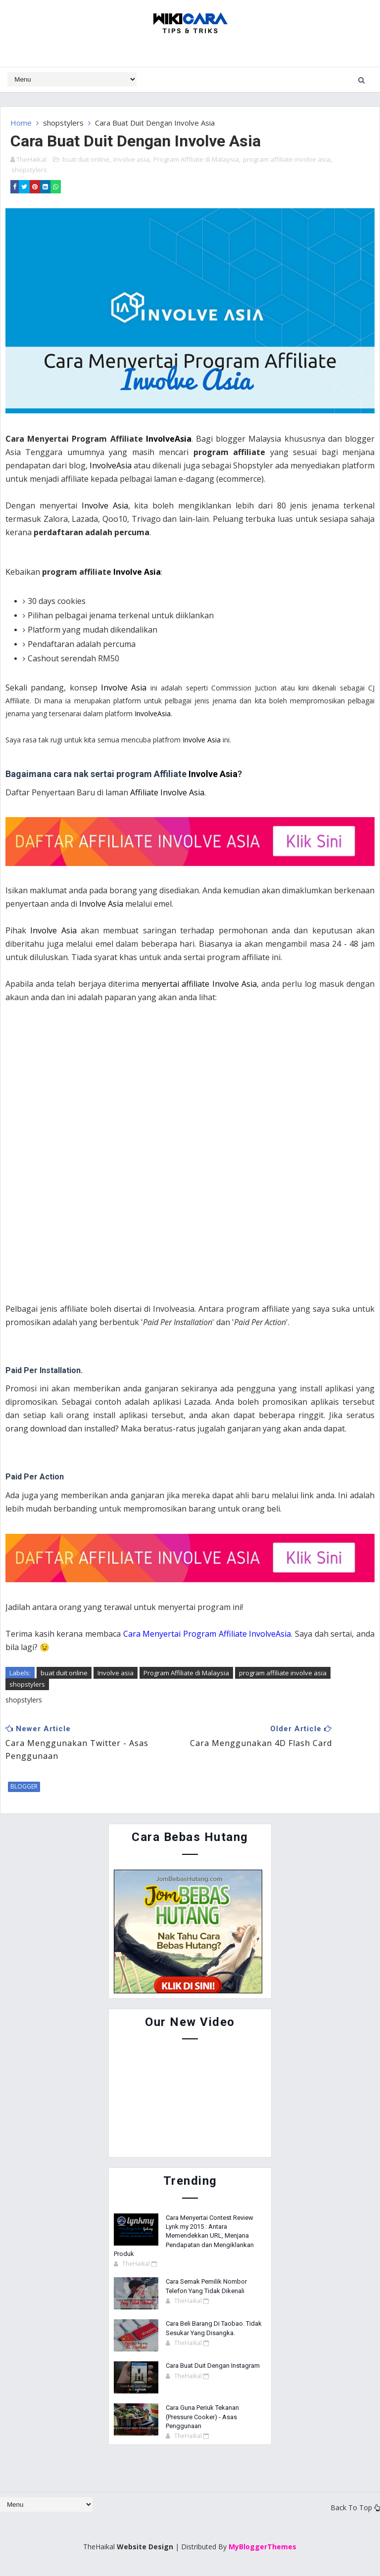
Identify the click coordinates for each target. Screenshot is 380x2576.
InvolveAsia (168, 437)
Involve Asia (194, 123)
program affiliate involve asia (287, 158)
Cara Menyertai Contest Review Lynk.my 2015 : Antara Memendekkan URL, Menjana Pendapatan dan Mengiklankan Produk (184, 2235)
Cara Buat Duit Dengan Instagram (213, 2365)
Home (21, 123)
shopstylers (63, 123)
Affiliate (145, 791)
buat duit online (85, 158)
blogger (24, 1786)
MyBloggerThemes (262, 2546)
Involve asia (131, 158)
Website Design (145, 2546)
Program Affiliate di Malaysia (196, 158)
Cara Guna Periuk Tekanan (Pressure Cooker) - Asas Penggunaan (202, 2416)
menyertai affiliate (177, 982)
